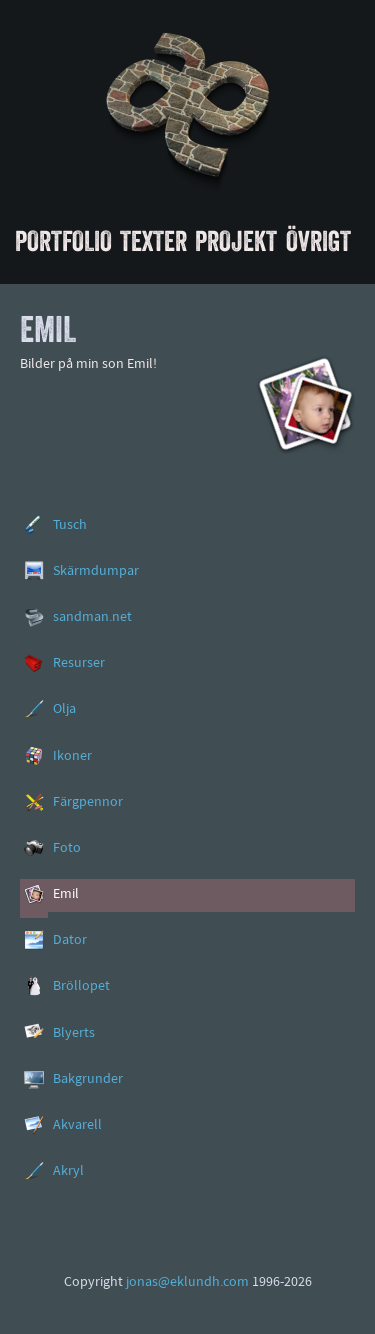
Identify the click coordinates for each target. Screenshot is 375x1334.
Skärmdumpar (96, 571)
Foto (67, 848)
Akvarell (77, 1125)
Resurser (79, 663)
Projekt (236, 240)
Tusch (70, 525)
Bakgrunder (88, 1079)
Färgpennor (88, 802)
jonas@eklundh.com (187, 1282)
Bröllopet (81, 986)
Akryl (68, 1171)
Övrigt (318, 240)
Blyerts (74, 1033)
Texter (153, 240)
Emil (66, 894)
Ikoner (72, 756)
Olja (64, 709)
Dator (70, 940)
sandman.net (92, 617)
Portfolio (63, 240)
